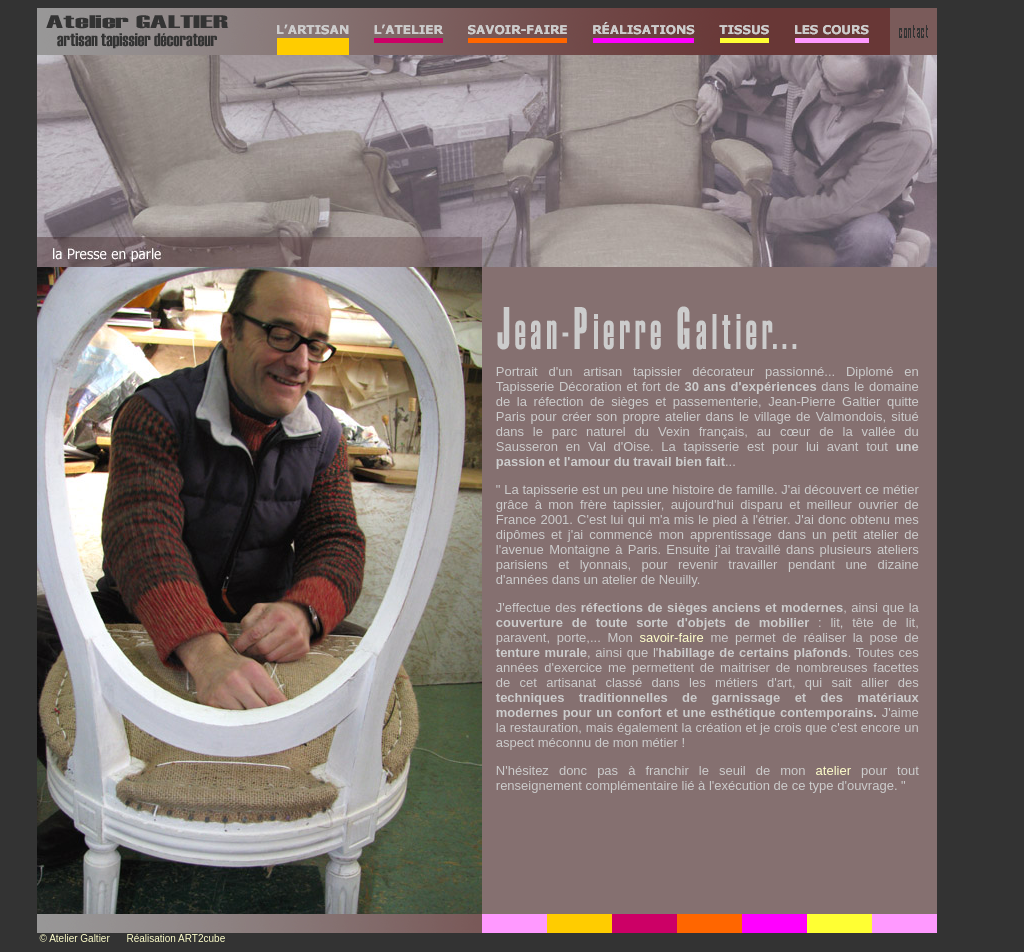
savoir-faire (671, 637)
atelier (833, 770)
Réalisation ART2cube (175, 938)
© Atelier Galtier (75, 938)
